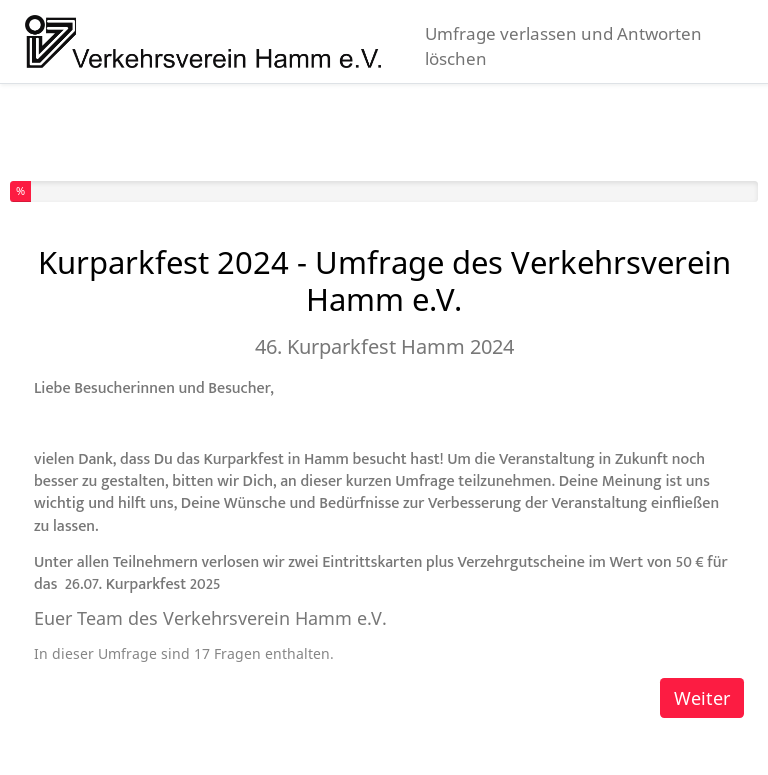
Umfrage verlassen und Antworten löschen (563, 46)
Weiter (702, 698)
